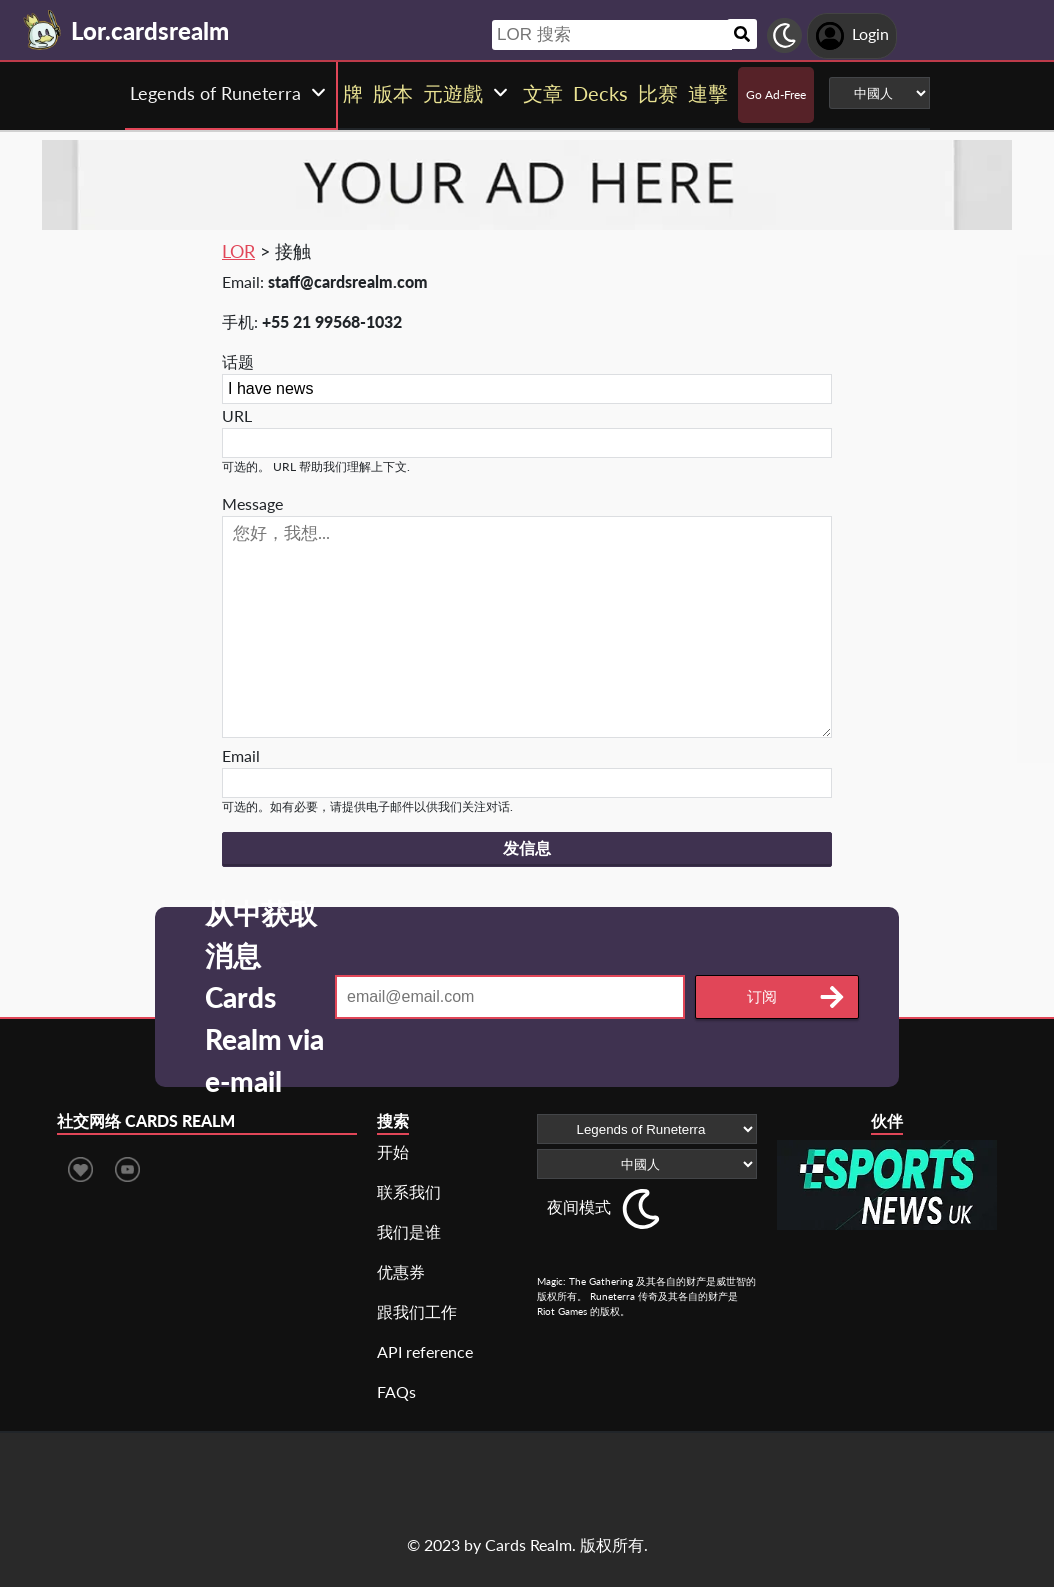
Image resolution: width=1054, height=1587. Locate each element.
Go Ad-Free (776, 94)
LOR (238, 251)
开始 (393, 1151)
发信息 (527, 848)
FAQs (396, 1391)
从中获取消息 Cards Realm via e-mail (264, 997)
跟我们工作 (417, 1311)
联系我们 (409, 1191)
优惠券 (401, 1271)
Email (241, 755)
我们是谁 (409, 1231)
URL (237, 415)
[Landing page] (43, 30)
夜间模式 (579, 1206)
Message (252, 503)
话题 (238, 361)
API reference (425, 1351)
